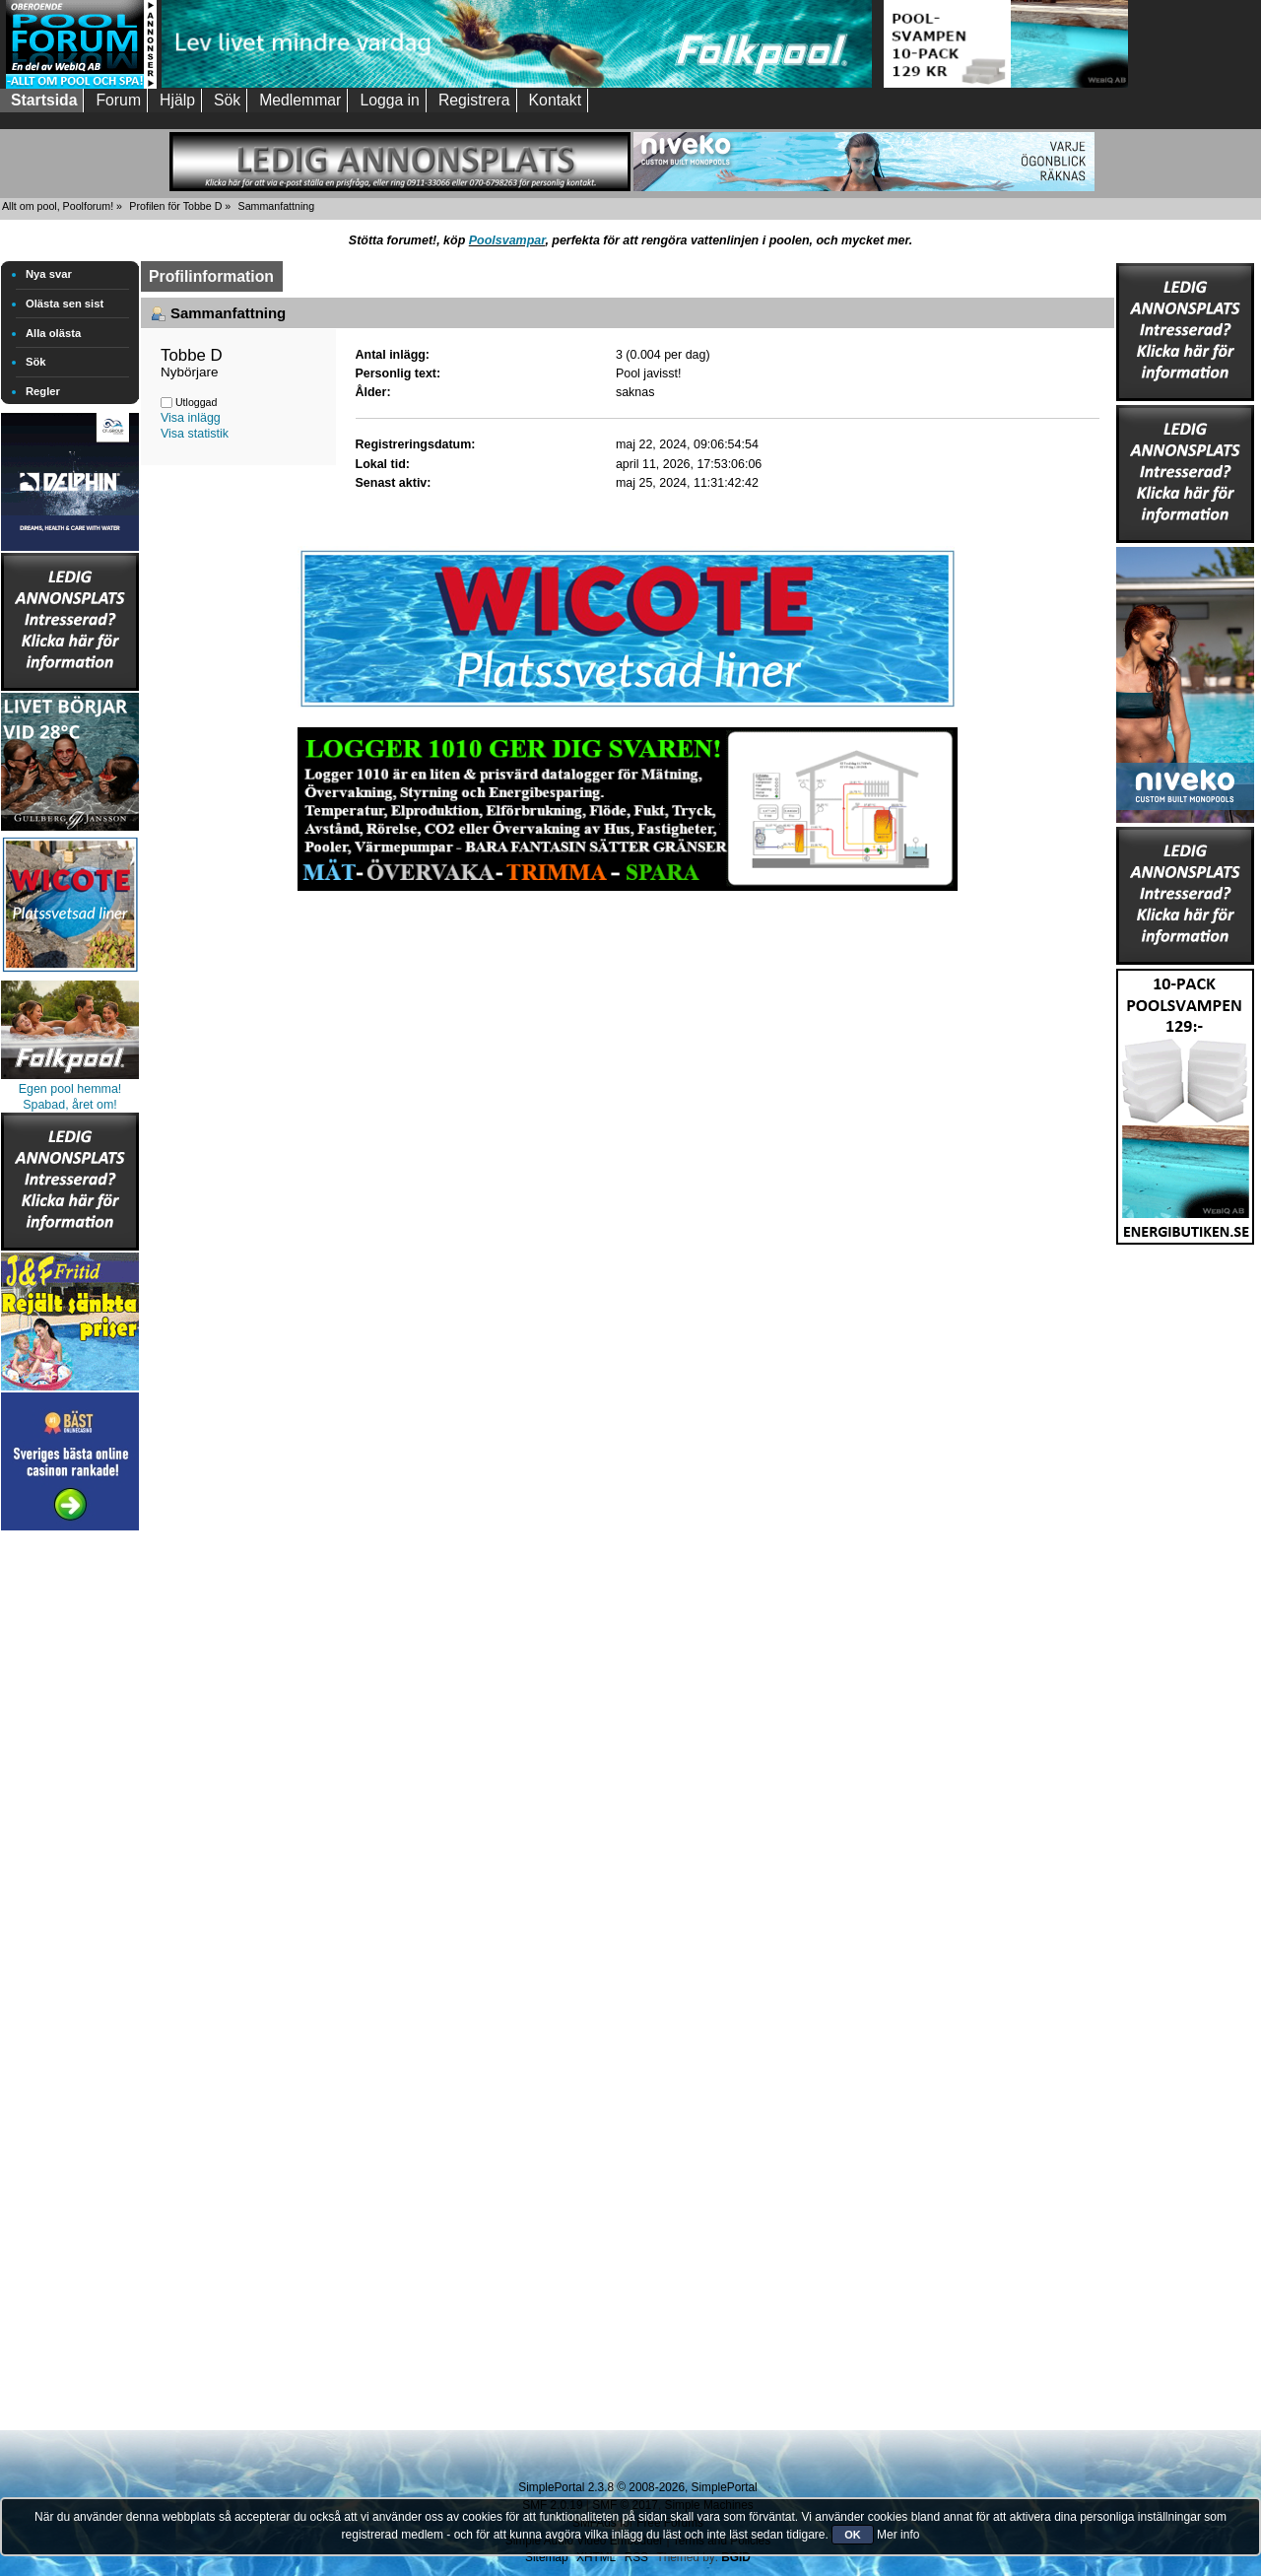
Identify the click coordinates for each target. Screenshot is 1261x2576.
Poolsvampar (507, 240)
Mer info (898, 2535)
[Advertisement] (70, 1831)
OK (852, 2535)
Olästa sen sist (64, 303)
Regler (43, 391)
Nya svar (49, 274)
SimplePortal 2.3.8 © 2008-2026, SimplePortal (637, 2487)
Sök (36, 362)
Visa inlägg (191, 418)
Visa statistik (195, 434)
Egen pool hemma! (70, 1089)
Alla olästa (53, 333)
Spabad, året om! (70, 1105)
